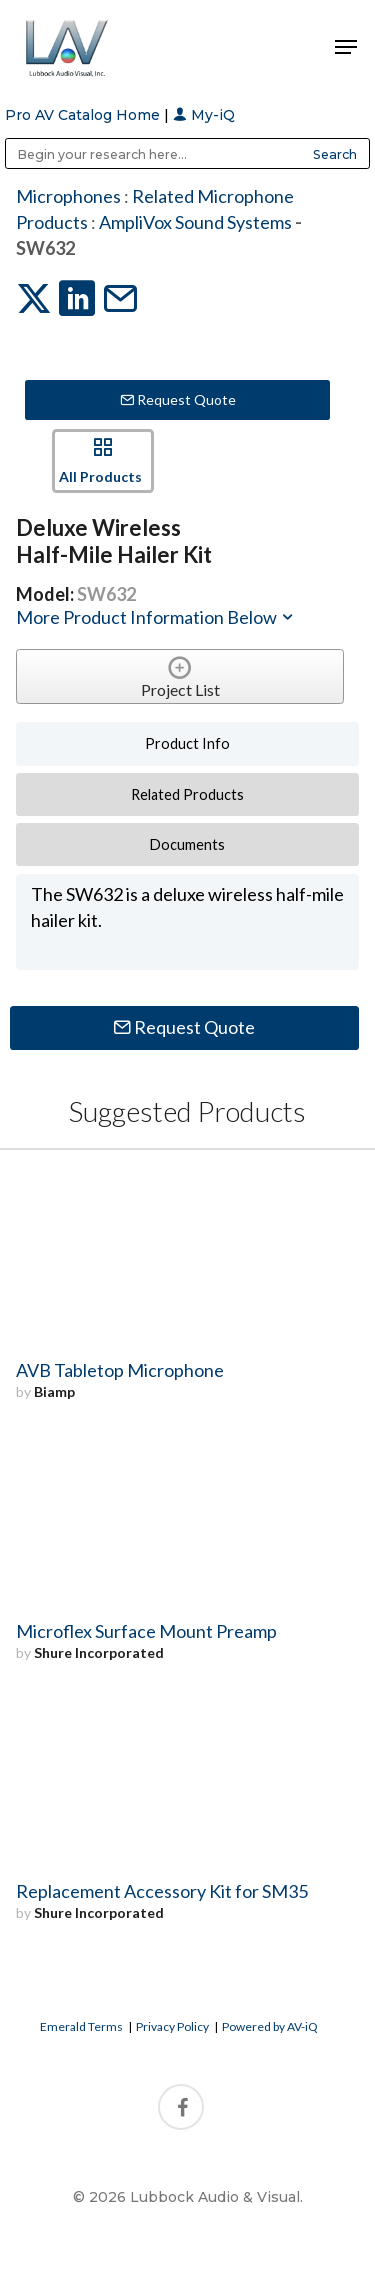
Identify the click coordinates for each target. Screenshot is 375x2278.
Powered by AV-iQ (270, 2026)
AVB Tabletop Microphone (120, 1370)
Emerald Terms (81, 2026)
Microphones (68, 196)
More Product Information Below (156, 617)
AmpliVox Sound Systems (195, 222)
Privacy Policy (172, 2026)
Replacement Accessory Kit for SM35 (162, 1891)
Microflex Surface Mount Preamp (146, 1631)
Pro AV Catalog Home (84, 115)
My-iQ (204, 115)
